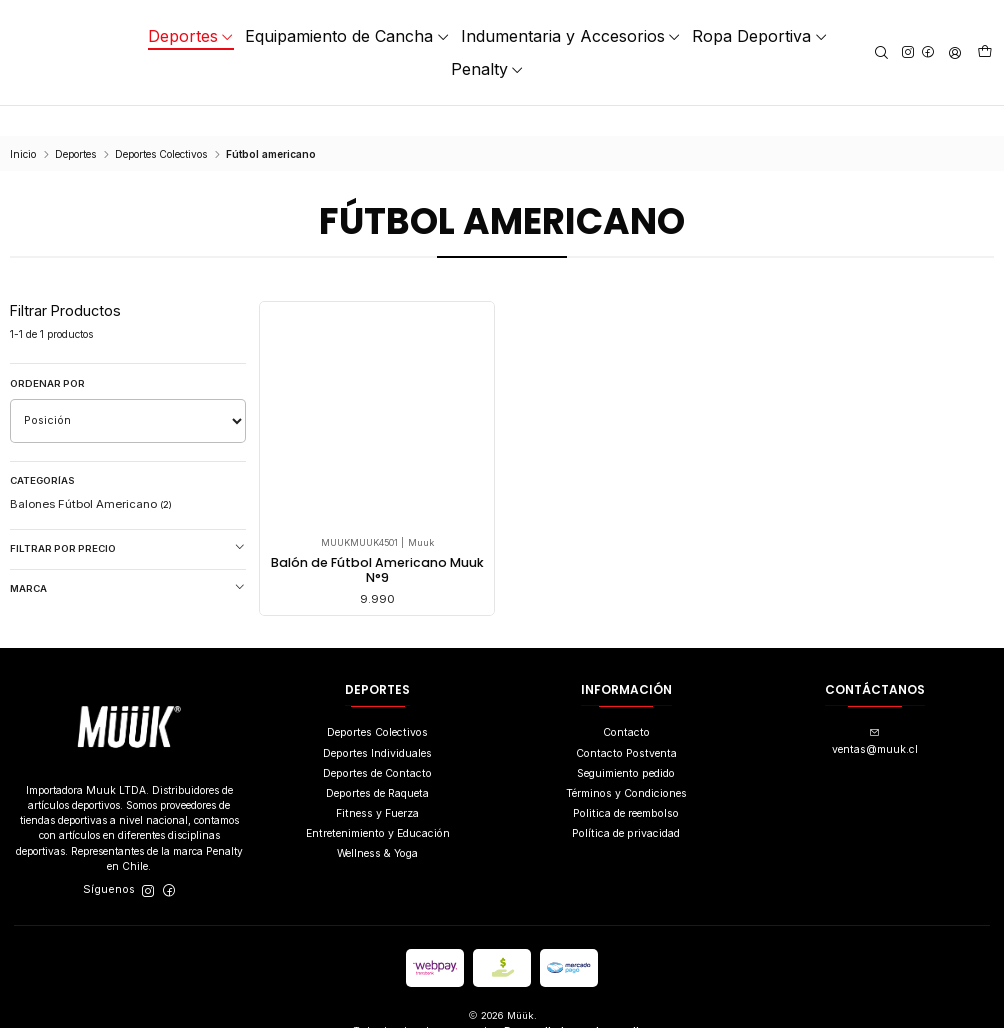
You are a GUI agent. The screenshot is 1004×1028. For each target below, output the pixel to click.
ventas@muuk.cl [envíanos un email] (875, 715)
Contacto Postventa (626, 725)
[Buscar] (882, 52)
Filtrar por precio (128, 518)
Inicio (23, 124)
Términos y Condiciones (626, 765)
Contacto (626, 705)
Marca (128, 558)
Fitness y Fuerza (377, 785)
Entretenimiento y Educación (378, 805)
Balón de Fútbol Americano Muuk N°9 (377, 541)
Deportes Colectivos (161, 124)
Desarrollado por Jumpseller (576, 1002)
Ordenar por (47, 353)
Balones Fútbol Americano (91, 474)
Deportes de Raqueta (377, 765)
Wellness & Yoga (377, 826)
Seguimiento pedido (626, 745)
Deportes (75, 124)
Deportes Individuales (377, 725)
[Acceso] (955, 52)
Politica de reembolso (626, 785)
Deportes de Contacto (377, 745)
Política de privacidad (626, 805)
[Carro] (985, 53)
